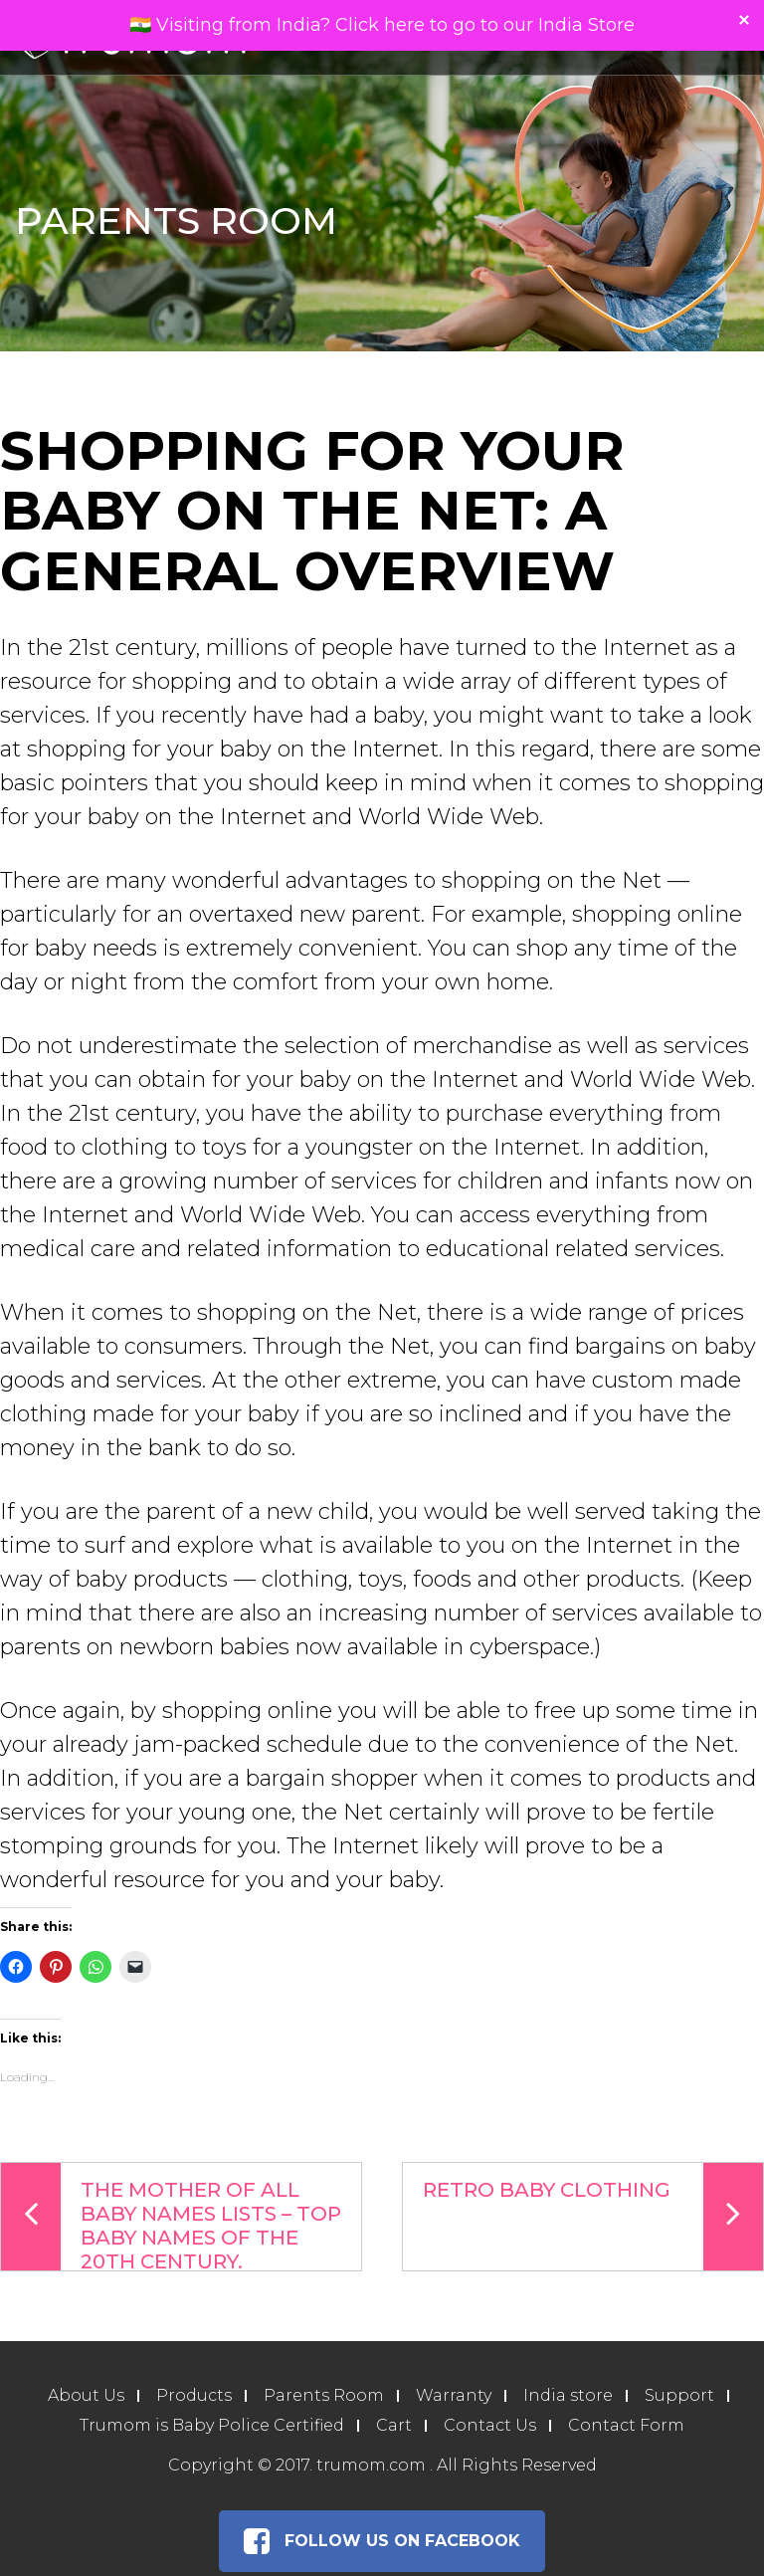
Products (194, 2395)
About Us (86, 2395)
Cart (394, 2425)
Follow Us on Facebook (382, 2541)
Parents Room (324, 2395)
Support (679, 2395)
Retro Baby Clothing (593, 2216)
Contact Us (490, 2425)
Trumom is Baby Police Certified (212, 2425)
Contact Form (626, 2425)
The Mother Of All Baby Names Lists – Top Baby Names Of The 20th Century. (171, 2217)
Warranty (453, 2395)
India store (568, 2395)
